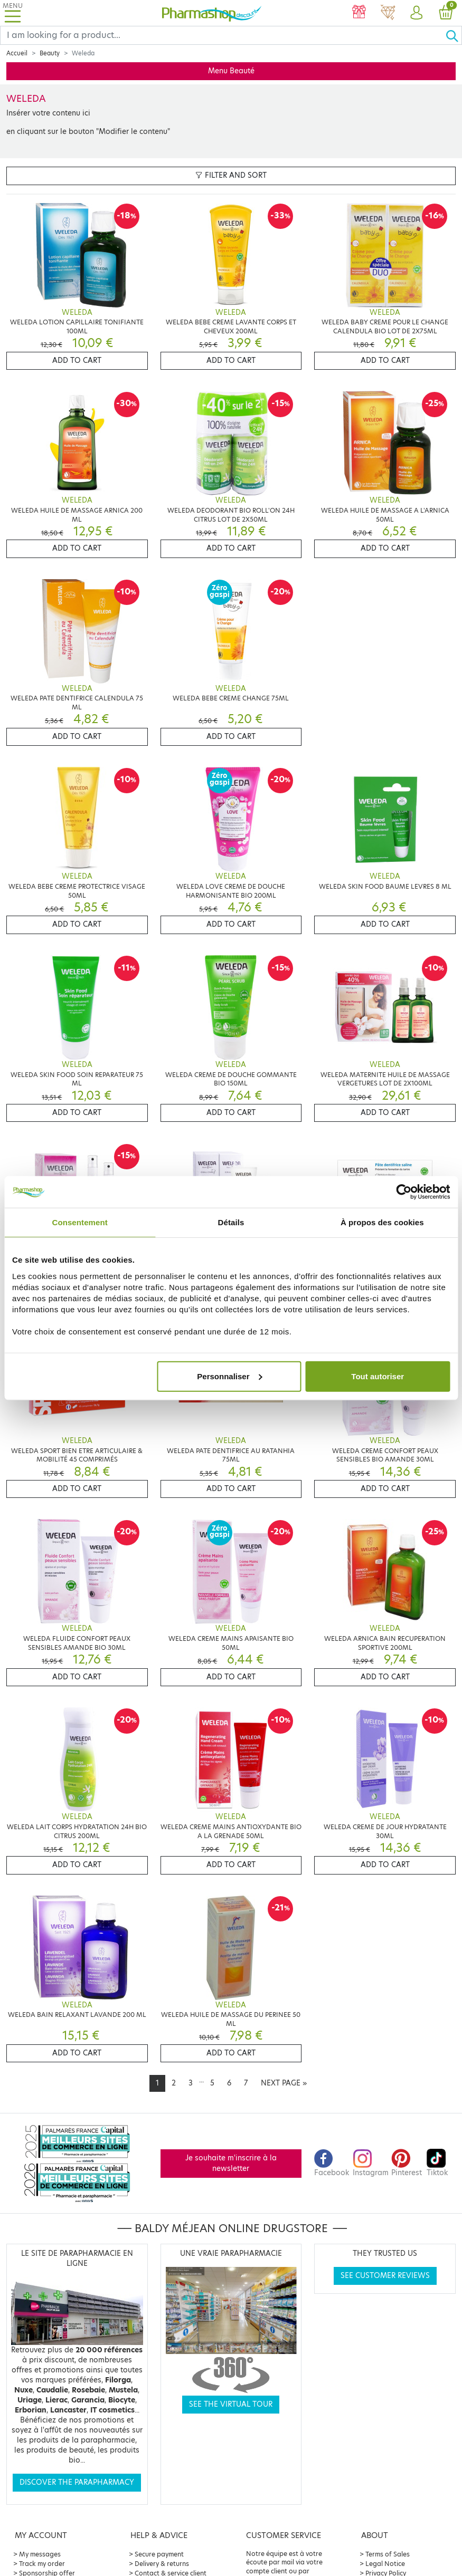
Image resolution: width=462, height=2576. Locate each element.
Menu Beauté (231, 71)
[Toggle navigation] (12, 13)
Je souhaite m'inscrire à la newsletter (231, 2163)
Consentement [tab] (79, 1222)
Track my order (42, 2563)
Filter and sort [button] (231, 175)
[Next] (283, 2083)
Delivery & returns (162, 2563)
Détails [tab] (231, 1222)
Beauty (50, 53)
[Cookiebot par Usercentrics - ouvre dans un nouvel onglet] (403, 1192)
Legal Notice (385, 2563)
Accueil (16, 53)
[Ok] (453, 35)
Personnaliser (229, 1375)
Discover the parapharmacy (77, 2482)
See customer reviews (385, 2276)
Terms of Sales (387, 2554)
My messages (40, 2554)
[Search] (223, 35)
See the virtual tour (230, 2404)
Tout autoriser (377, 1375)
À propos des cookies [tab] (382, 1222)
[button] (416, 13)
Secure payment (159, 2554)
